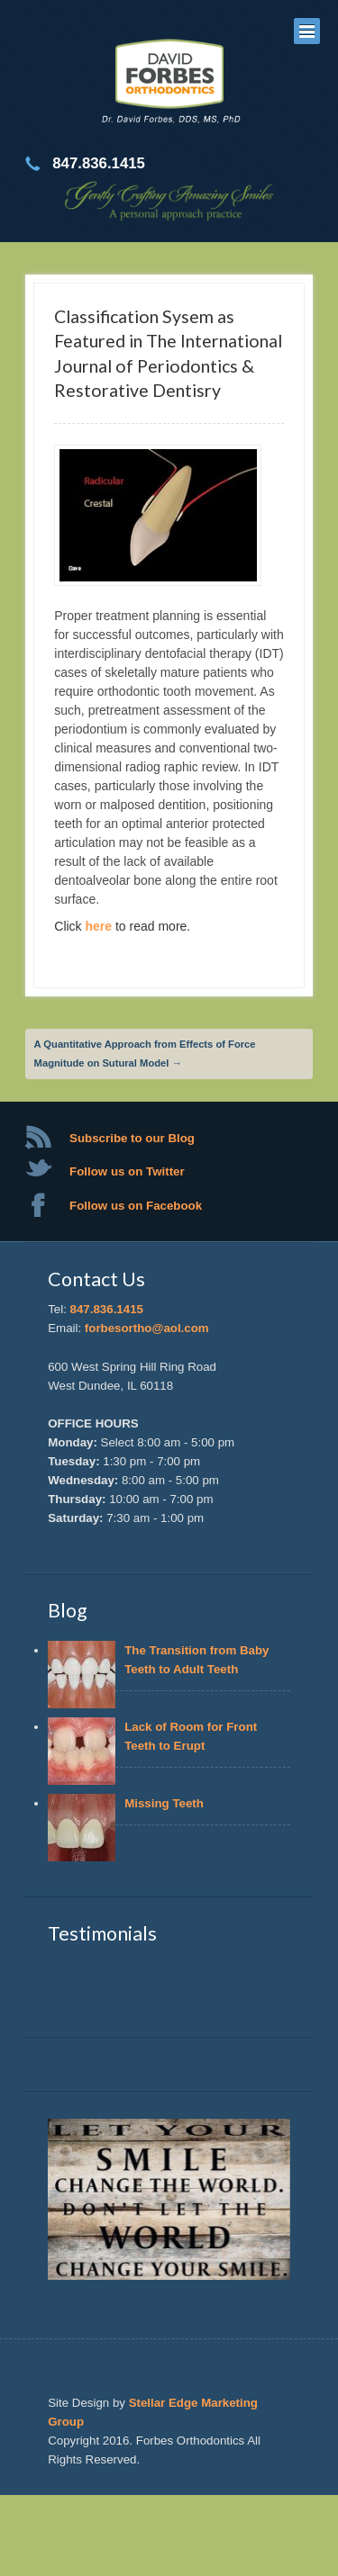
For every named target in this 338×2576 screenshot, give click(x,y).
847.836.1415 (106, 1309)
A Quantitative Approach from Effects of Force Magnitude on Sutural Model (145, 1053)
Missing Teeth (167, 1803)
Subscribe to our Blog (132, 1138)
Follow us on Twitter (127, 1171)
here (100, 926)
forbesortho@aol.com (147, 1328)
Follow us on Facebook (135, 1205)
